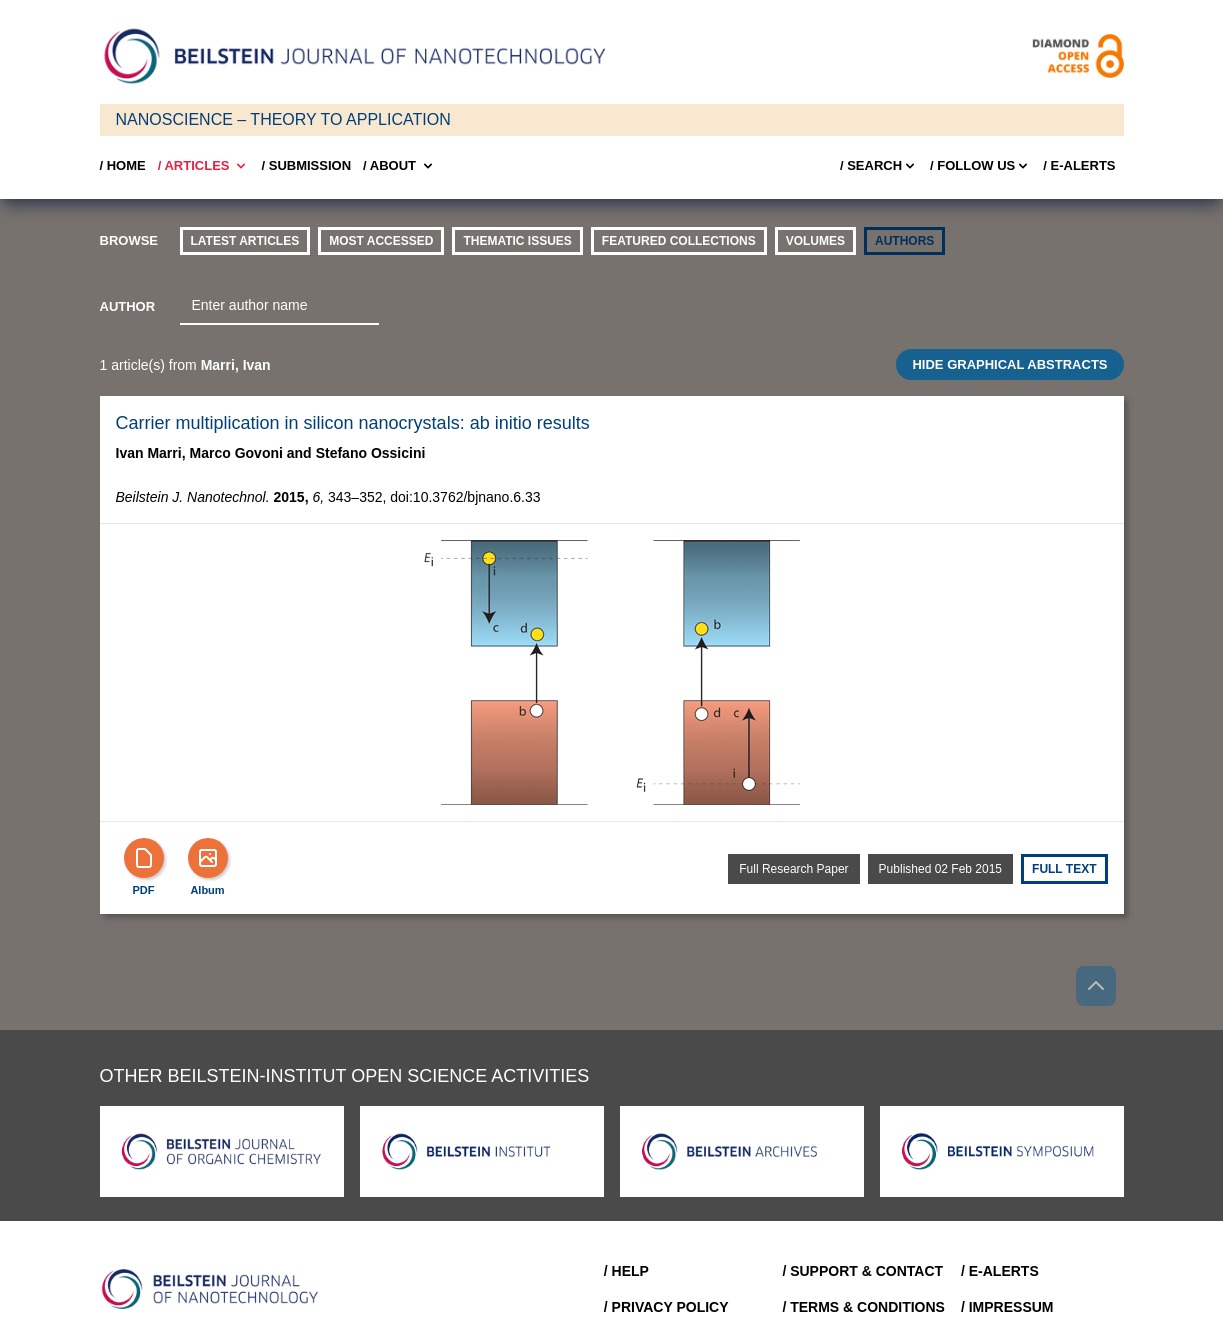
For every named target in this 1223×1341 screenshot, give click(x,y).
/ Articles (204, 166)
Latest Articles (245, 241)
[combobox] (279, 306)
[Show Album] (208, 858)
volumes (815, 241)
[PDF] (144, 858)
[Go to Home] (216, 1289)
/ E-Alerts (1079, 165)
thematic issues (517, 241)
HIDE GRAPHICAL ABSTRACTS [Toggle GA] (1009, 364)
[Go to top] (1096, 986)
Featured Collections (679, 241)
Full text (1064, 869)
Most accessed (381, 241)
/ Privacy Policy (666, 1307)
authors (904, 241)
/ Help (626, 1271)
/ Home (123, 165)
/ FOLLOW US (980, 166)
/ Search (879, 166)
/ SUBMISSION (306, 165)
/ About (399, 166)
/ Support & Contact (862, 1271)
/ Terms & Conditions (863, 1307)
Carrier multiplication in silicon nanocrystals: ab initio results (353, 423)
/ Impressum (1007, 1307)
